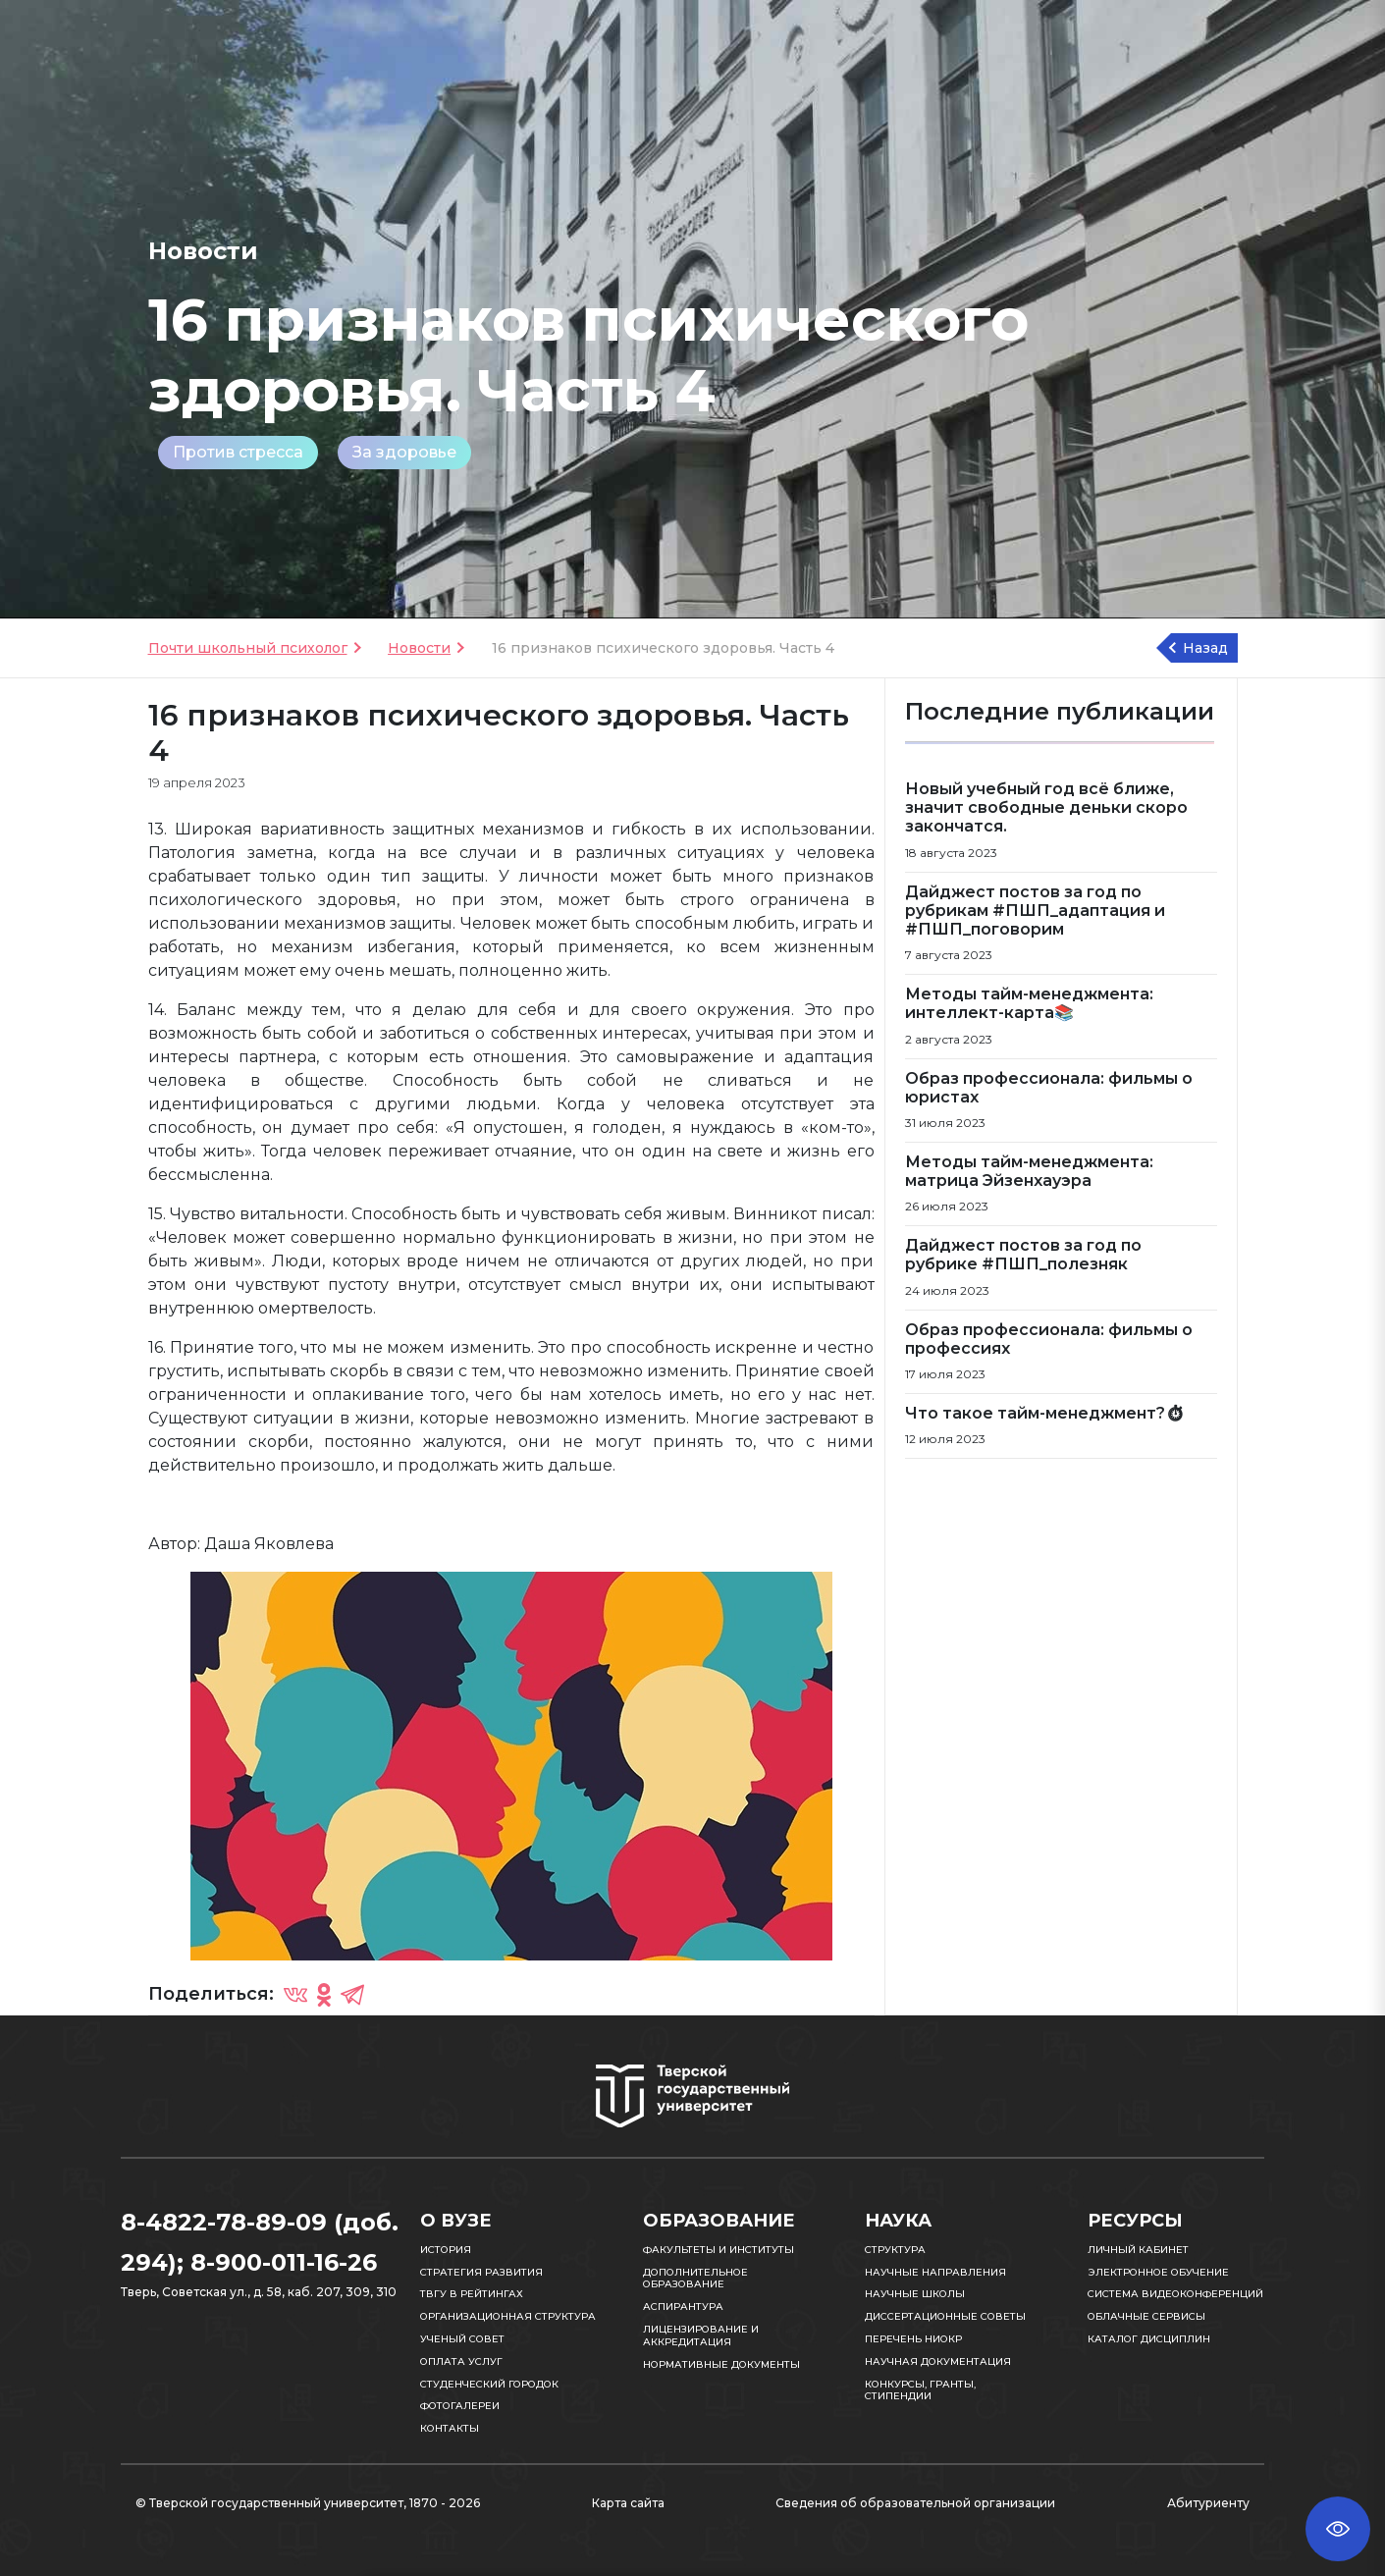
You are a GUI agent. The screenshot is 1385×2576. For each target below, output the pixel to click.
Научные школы (915, 2293)
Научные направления (935, 2272)
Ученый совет (462, 2339)
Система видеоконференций (1175, 2293)
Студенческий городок (489, 2384)
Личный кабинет (1138, 2249)
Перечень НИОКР (913, 2339)
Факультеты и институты (718, 2249)
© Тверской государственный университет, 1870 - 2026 (307, 2503)
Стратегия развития (481, 2272)
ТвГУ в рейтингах (471, 2293)
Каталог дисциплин (1149, 2339)
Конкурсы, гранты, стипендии (920, 2390)
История (445, 2249)
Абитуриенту (1208, 2503)
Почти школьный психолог (247, 648)
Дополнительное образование (695, 2278)
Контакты (449, 2428)
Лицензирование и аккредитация (701, 2335)
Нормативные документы (721, 2364)
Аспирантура (683, 2306)
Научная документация (938, 2361)
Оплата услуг (461, 2361)
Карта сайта (628, 2503)
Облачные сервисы (1146, 2316)
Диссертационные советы (945, 2316)
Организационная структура (508, 2316)
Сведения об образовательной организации (915, 2503)
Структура (895, 2249)
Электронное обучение (1158, 2272)
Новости (419, 648)
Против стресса (238, 452)
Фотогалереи (460, 2405)
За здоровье (404, 452)
